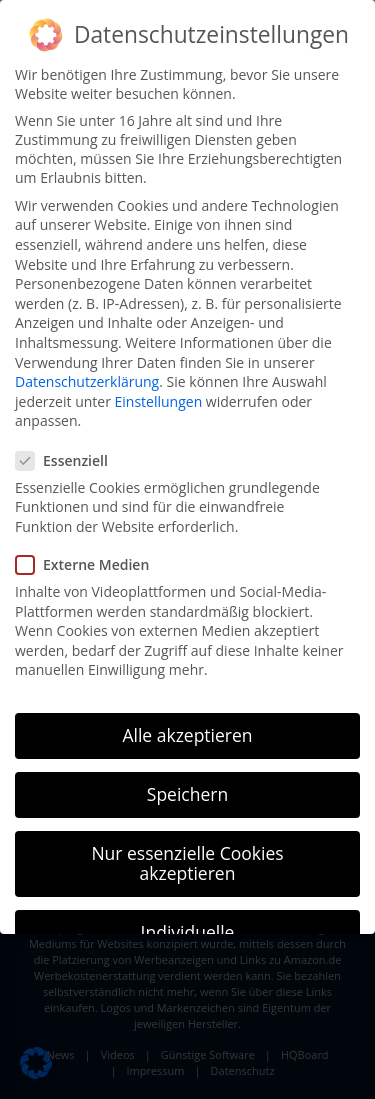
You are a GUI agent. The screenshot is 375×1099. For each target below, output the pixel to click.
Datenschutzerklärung (87, 381)
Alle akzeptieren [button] (187, 735)
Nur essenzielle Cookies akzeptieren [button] (187, 863)
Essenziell (68, 460)
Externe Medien (88, 564)
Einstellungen (159, 401)
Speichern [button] (187, 794)
